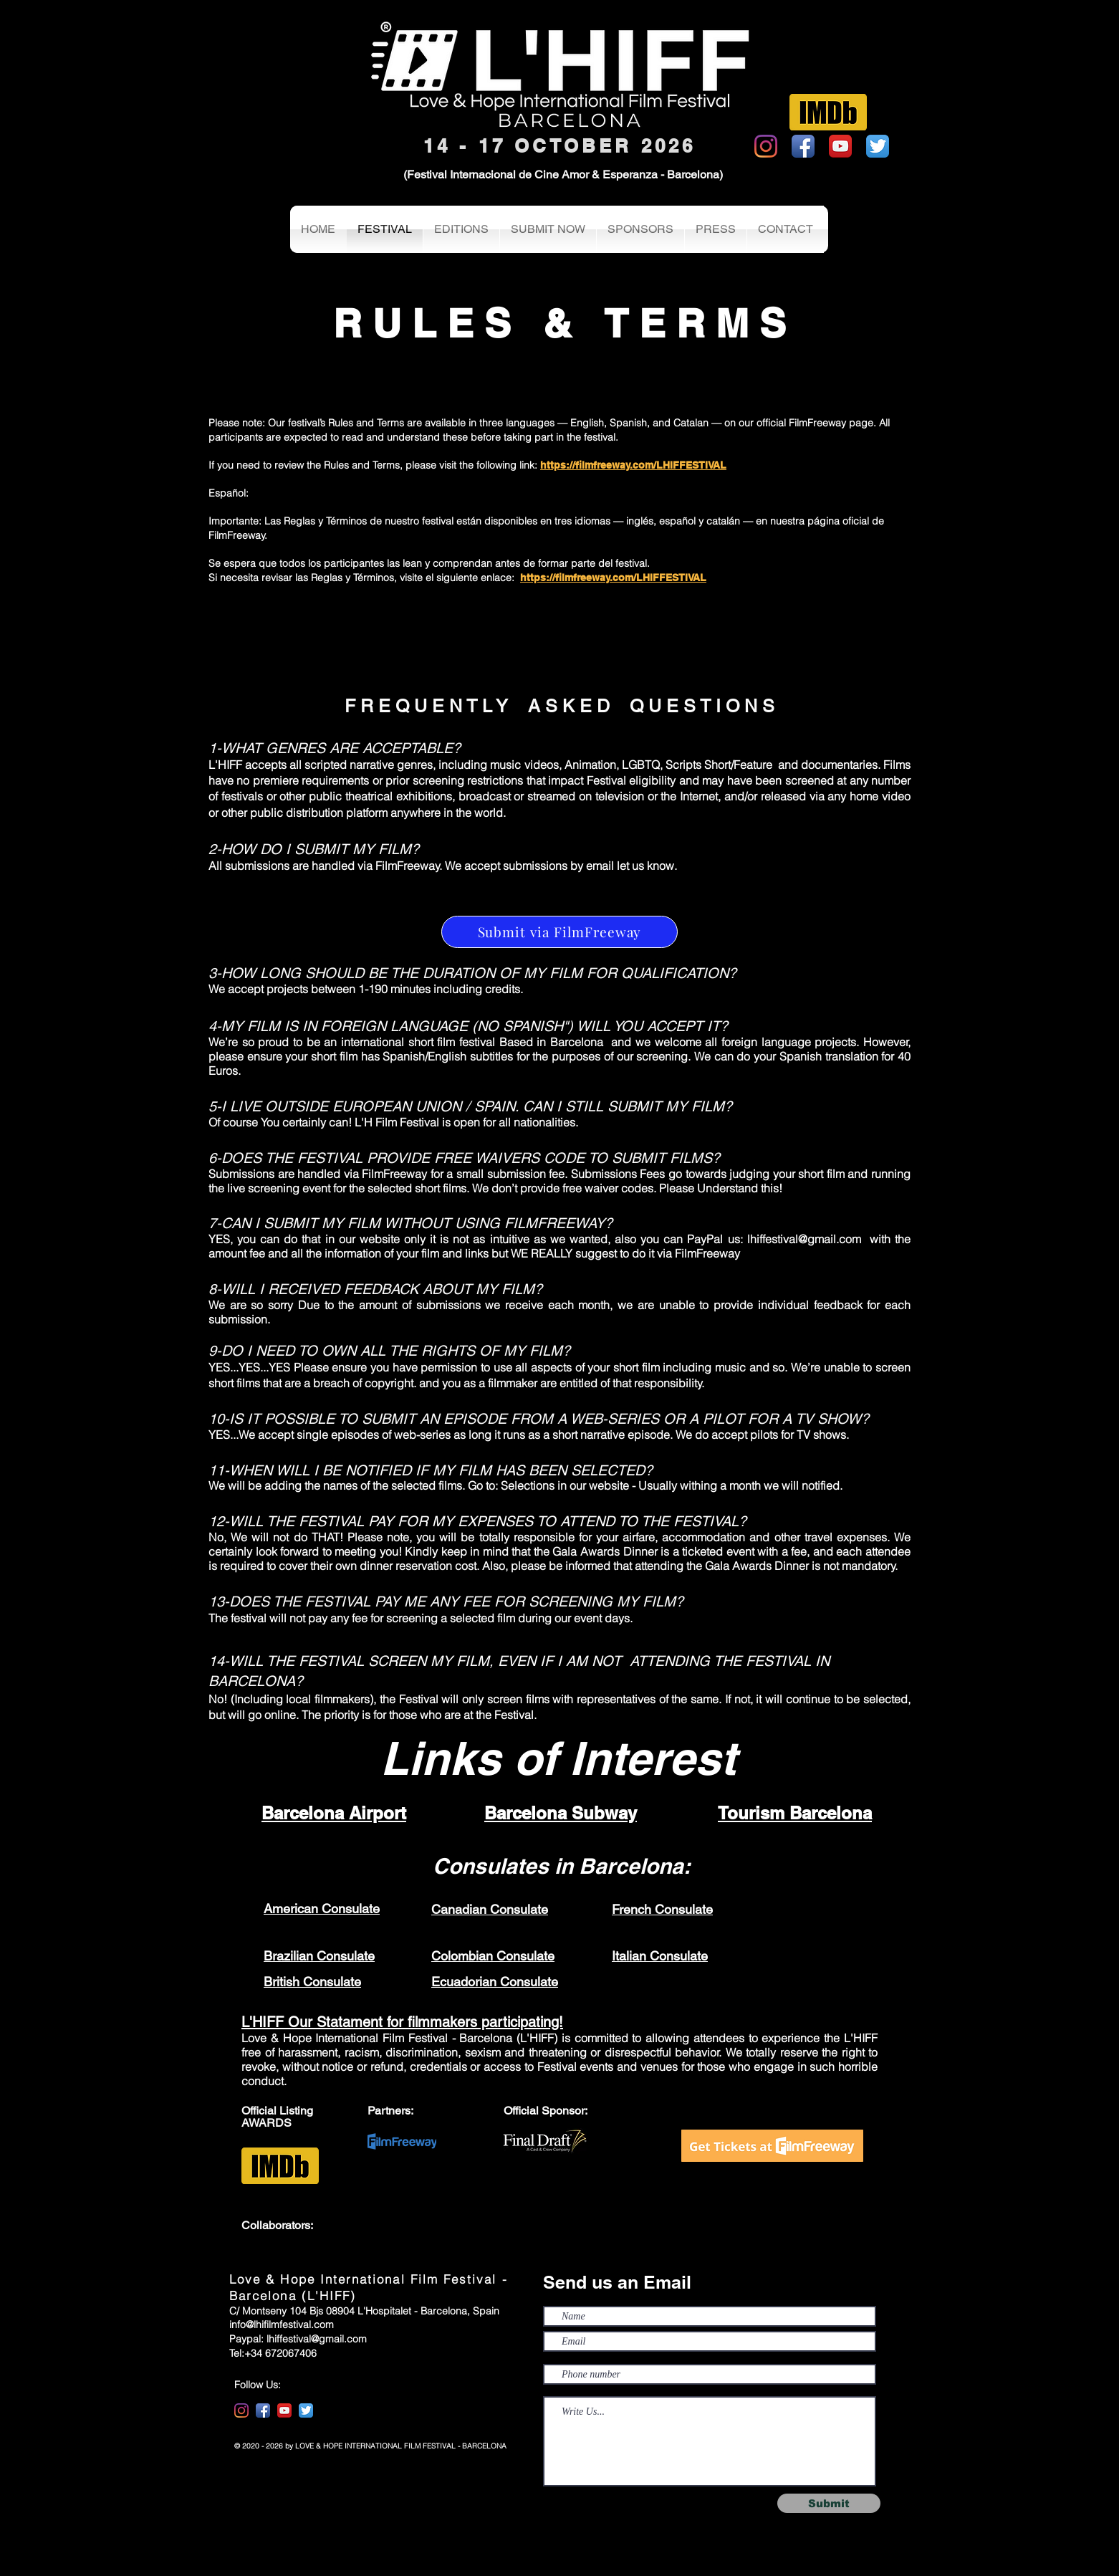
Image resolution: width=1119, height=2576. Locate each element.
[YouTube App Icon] (840, 146)
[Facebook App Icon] (803, 146)
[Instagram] (765, 146)
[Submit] (828, 2503)
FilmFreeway (707, 1253)
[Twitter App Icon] (877, 146)
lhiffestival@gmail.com (804, 1239)
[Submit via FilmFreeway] (559, 932)
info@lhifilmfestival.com (281, 2324)
